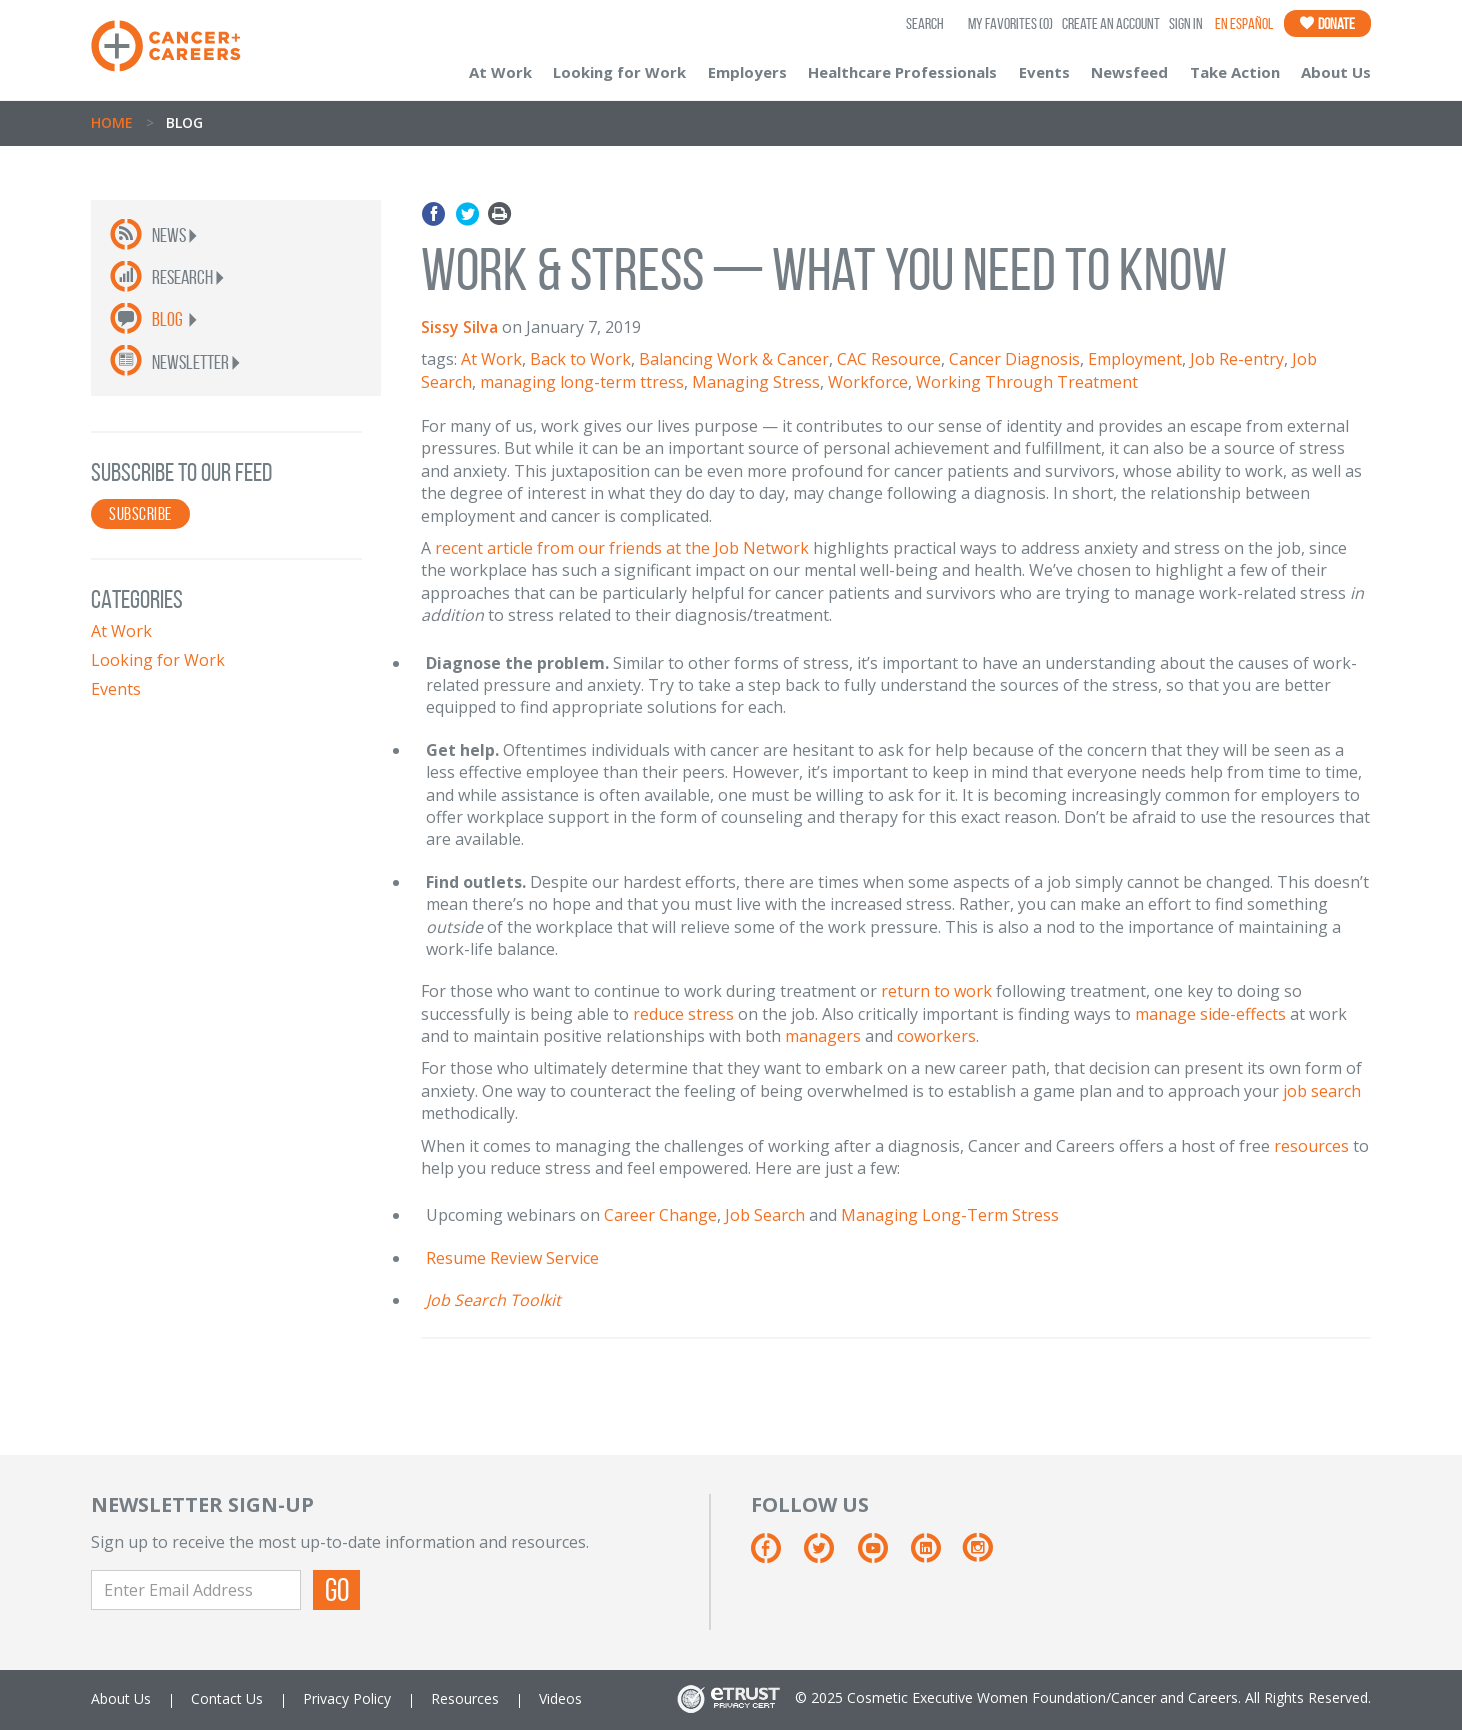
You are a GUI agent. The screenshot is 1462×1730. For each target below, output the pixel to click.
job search (1322, 1091)
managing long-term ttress (582, 382)
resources (1311, 1146)
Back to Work (580, 359)
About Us (1336, 72)
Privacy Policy (347, 1698)
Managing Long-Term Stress (950, 1215)
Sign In (1186, 23)
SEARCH (925, 23)
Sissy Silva (459, 327)
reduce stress (683, 1014)
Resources (465, 1698)
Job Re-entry (1237, 359)
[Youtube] (882, 1555)
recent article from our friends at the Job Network (622, 548)
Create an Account (1111, 23)
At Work (500, 72)
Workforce (868, 382)
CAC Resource (889, 359)
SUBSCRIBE (140, 514)
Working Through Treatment (1027, 382)
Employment (1135, 359)
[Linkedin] (935, 1555)
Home (112, 122)
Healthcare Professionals (902, 72)
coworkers (936, 1036)
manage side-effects (1210, 1014)
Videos (560, 1698)
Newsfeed (1129, 72)
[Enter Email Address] (196, 1590)
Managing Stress (756, 382)
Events (1044, 72)
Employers (747, 72)
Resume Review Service (512, 1258)
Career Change (660, 1215)
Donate (1327, 23)
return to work (936, 991)
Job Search (765, 1215)
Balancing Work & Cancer (734, 359)
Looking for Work (619, 72)
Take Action (1235, 72)
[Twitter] (828, 1555)
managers (823, 1036)
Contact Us (227, 1698)
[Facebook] (775, 1555)
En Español (1244, 23)
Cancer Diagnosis (1014, 359)
